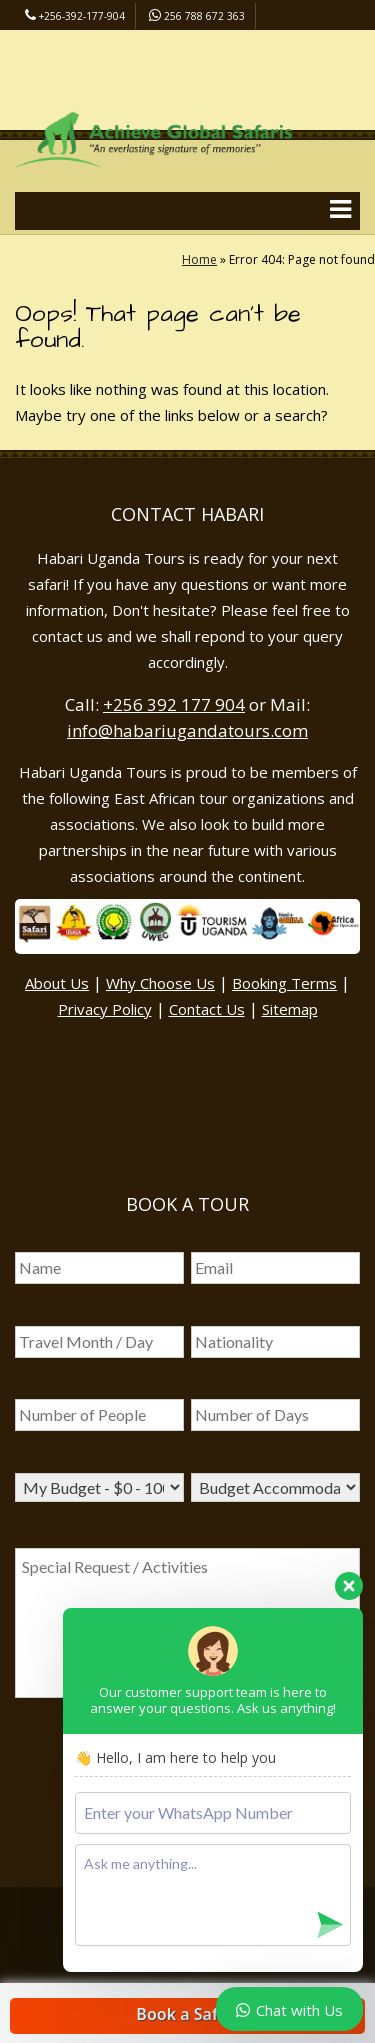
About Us (57, 983)
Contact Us (207, 1009)
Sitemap (290, 1009)
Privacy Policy (105, 1009)
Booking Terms (284, 983)
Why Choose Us (160, 983)
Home (199, 259)
